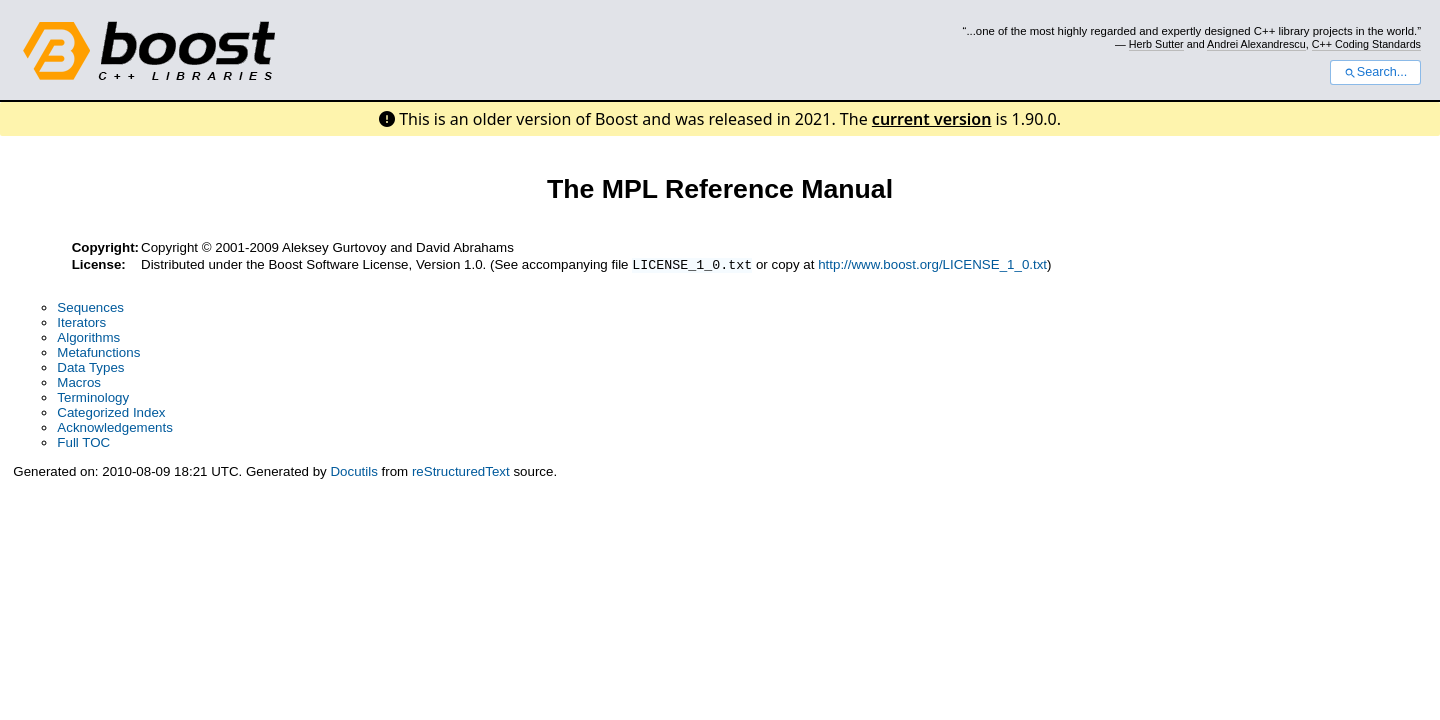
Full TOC (83, 444)
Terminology (93, 399)
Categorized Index (111, 414)
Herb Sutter (1156, 44)
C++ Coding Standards (1366, 44)
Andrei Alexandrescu (1256, 44)
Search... (1375, 72)
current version (932, 119)
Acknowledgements (115, 429)
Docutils (353, 473)
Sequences (90, 309)
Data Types (90, 369)
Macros (79, 384)
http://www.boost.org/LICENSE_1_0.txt (932, 266)
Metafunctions (98, 354)
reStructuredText (461, 473)
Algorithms (88, 339)
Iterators (81, 324)
